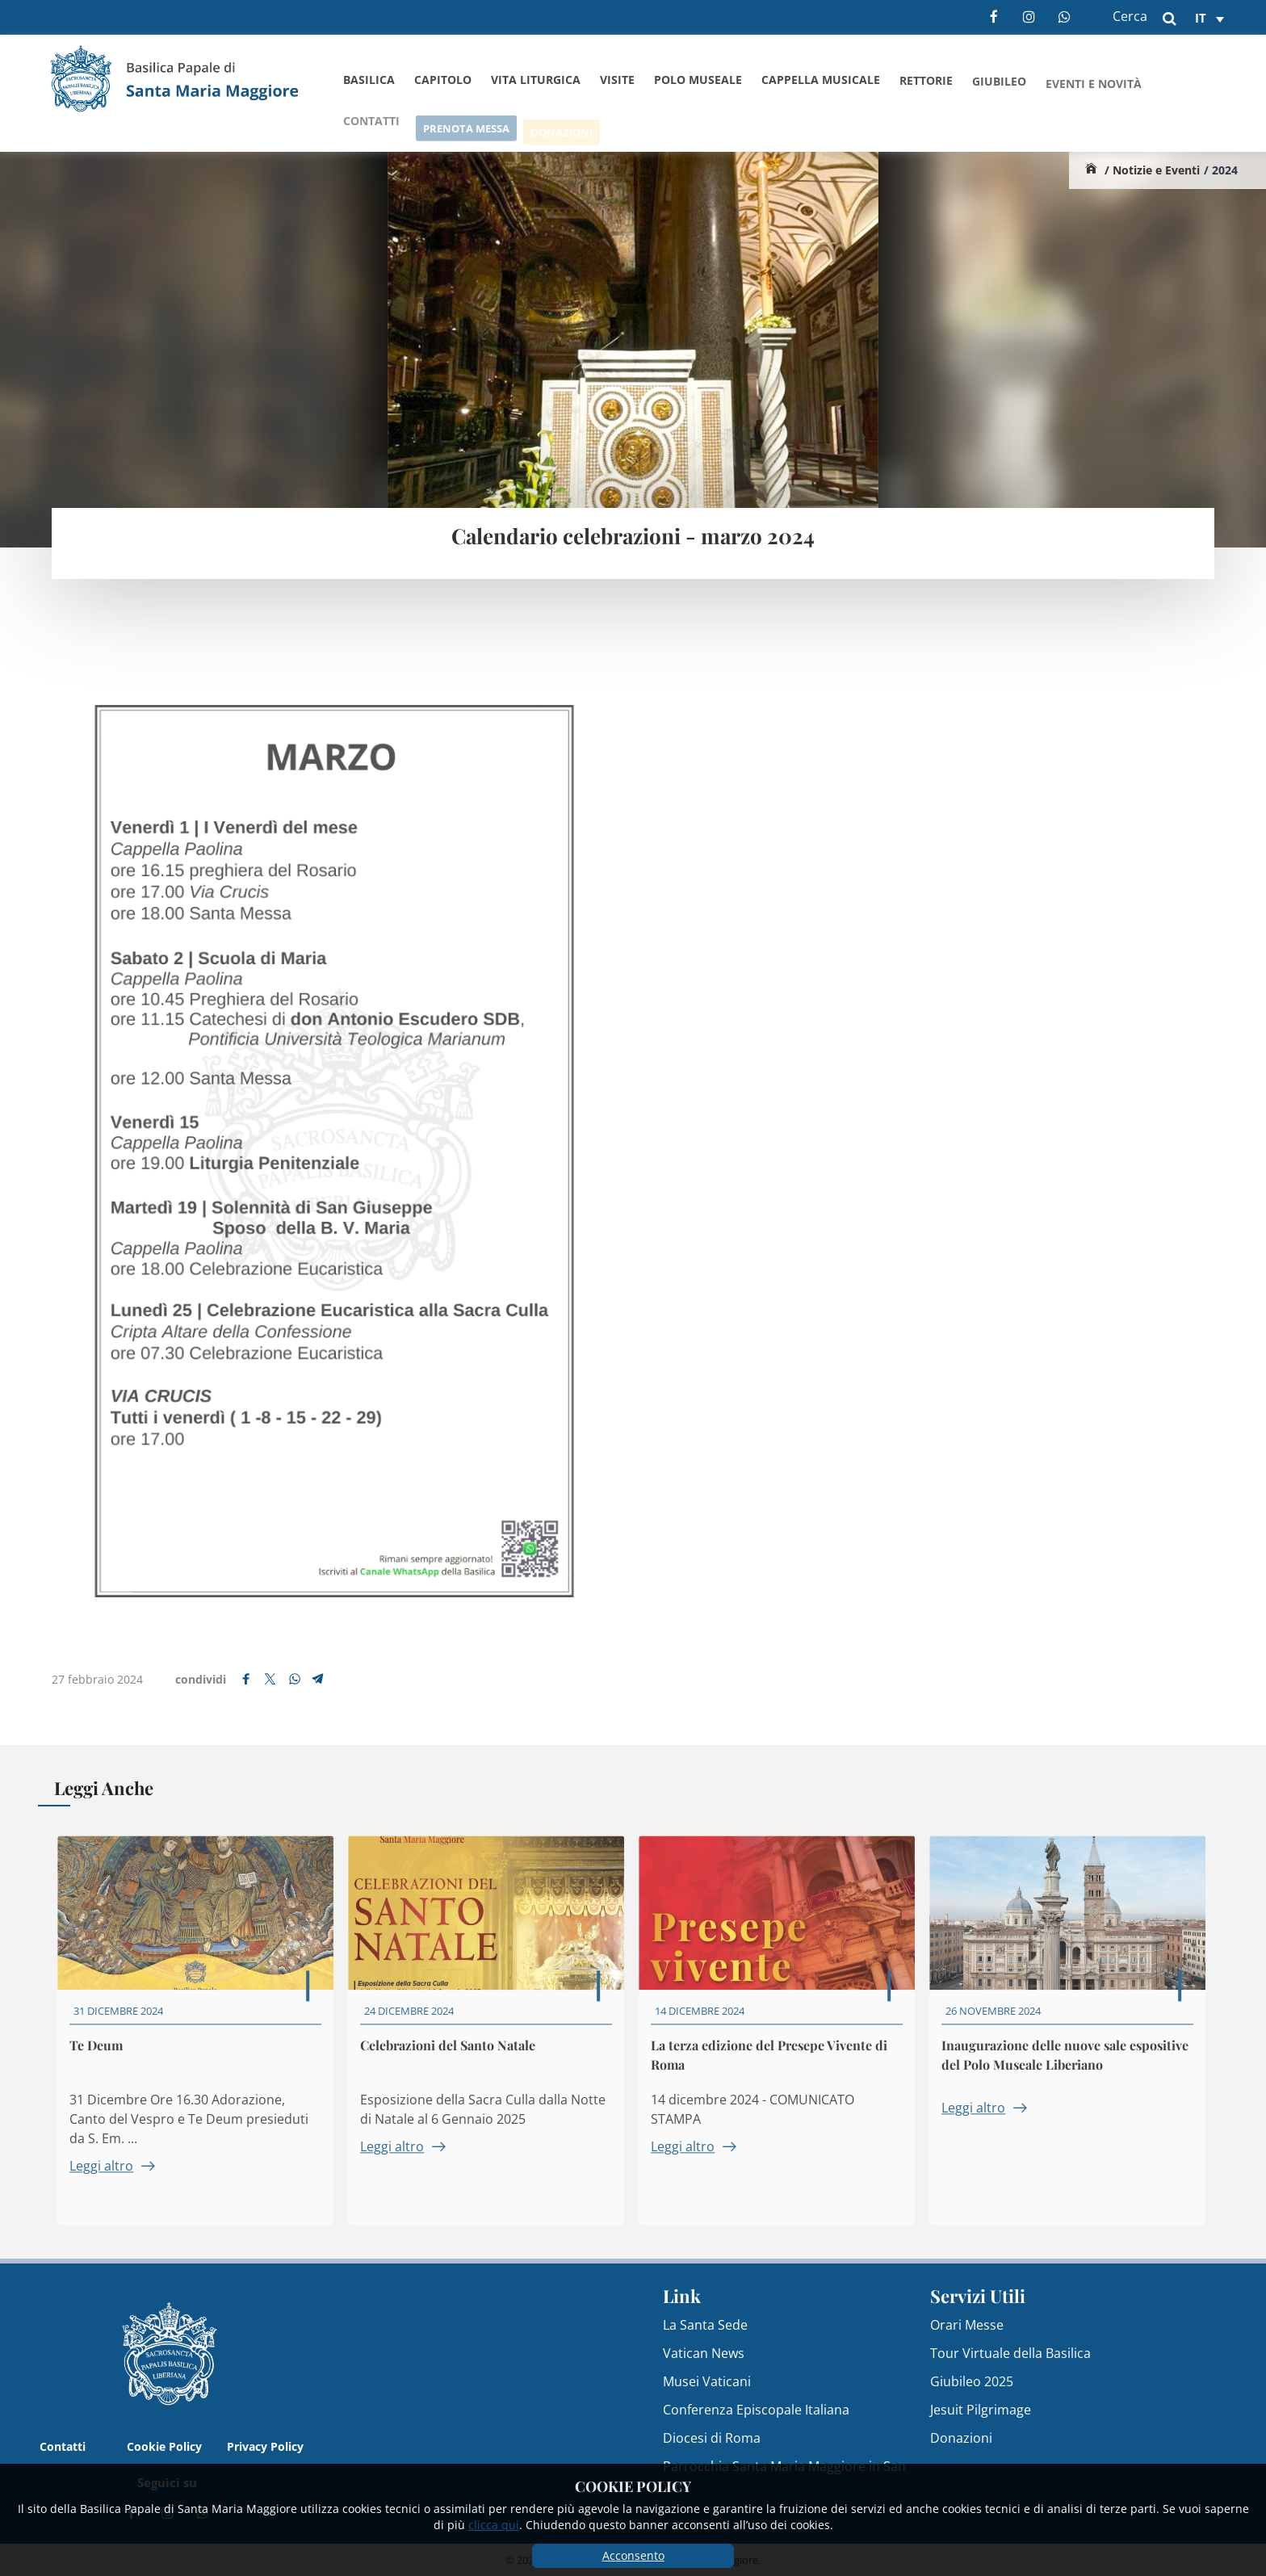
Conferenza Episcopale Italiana (756, 2410)
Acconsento (633, 2555)
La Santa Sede (705, 2325)
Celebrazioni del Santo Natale (454, 2057)
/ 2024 (1221, 170)
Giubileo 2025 (971, 2381)
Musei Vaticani (707, 2381)
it (1200, 18)
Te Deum (102, 2057)
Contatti (63, 2446)
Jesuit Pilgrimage (980, 2410)
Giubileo (999, 87)
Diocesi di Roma (712, 2438)
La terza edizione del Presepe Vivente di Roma (775, 2067)
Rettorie (926, 85)
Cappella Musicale (820, 82)
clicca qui (493, 2524)
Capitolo (443, 79)
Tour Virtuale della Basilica (1010, 2353)
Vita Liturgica (536, 79)
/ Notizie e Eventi (1152, 170)
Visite (617, 79)
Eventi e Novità (1094, 91)
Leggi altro (118, 2179)
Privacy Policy (265, 2446)
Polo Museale (698, 81)
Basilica (369, 79)
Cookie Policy (164, 2446)
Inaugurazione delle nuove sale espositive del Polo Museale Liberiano (1071, 2067)
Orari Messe (967, 2325)
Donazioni (961, 2438)
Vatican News (703, 2353)
